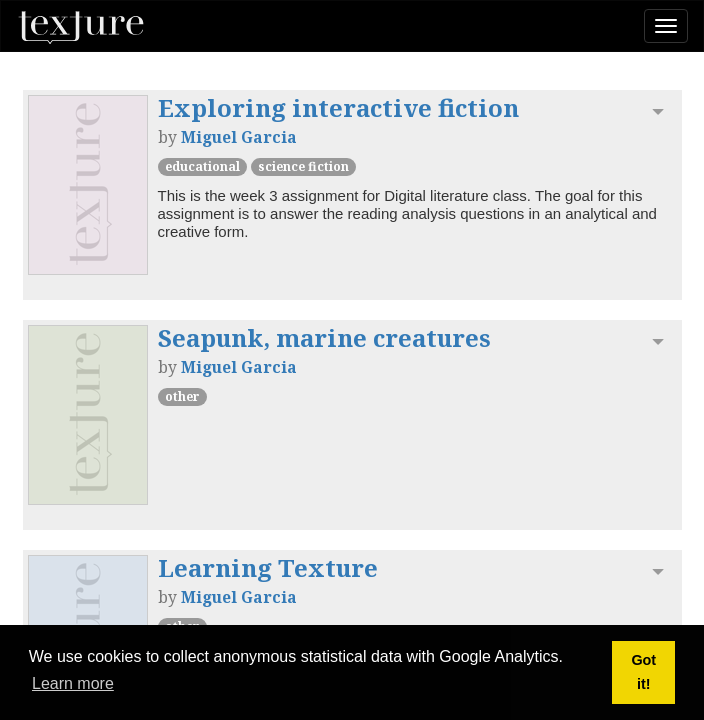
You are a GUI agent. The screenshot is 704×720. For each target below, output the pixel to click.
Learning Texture (268, 567)
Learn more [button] (73, 683)
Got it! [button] (643, 672)
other (182, 396)
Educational (202, 166)
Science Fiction (303, 166)
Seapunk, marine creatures (324, 337)
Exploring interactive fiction (338, 107)
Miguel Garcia (239, 137)
